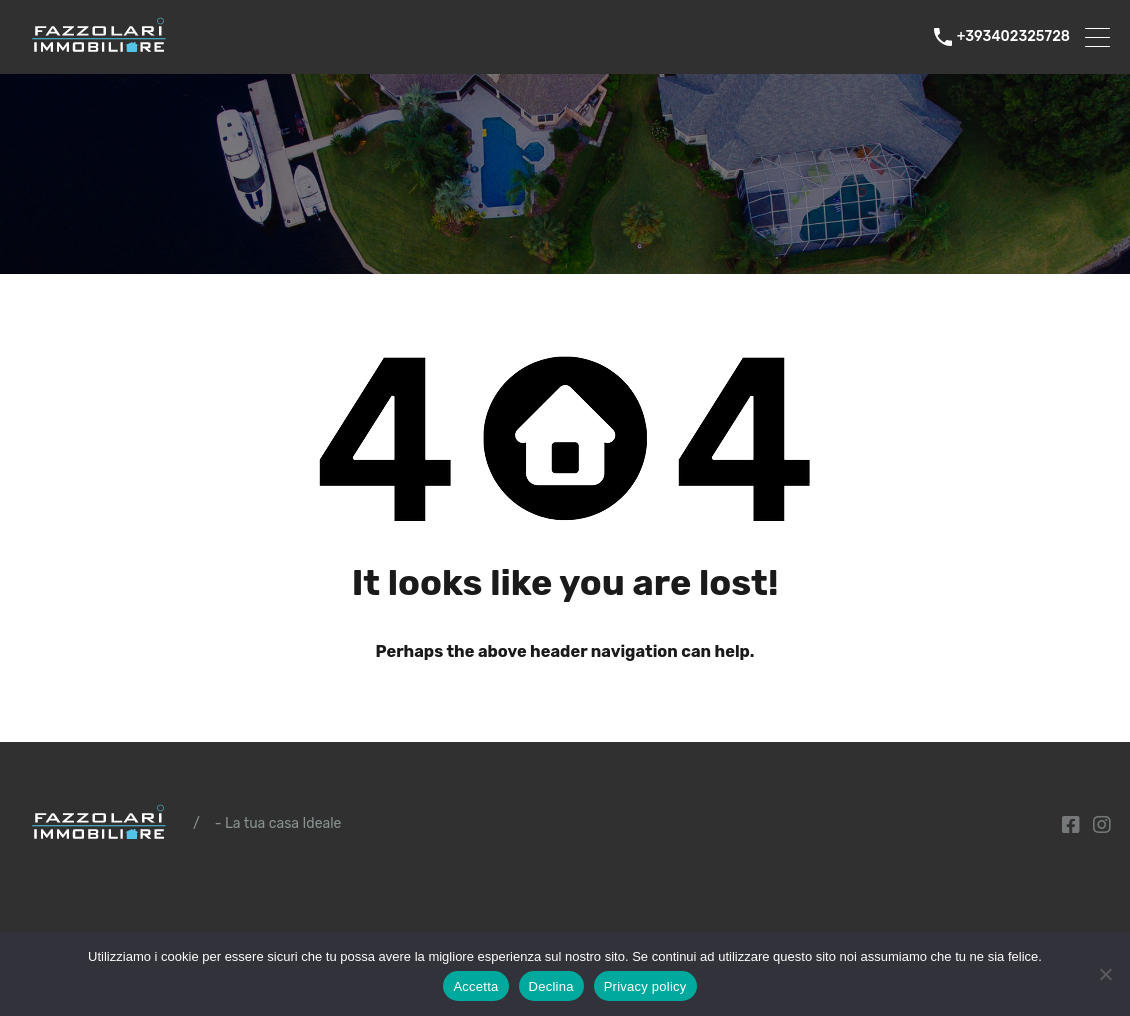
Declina (551, 986)
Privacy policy (645, 986)
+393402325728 (1013, 37)
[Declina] (1105, 975)
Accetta (475, 986)
